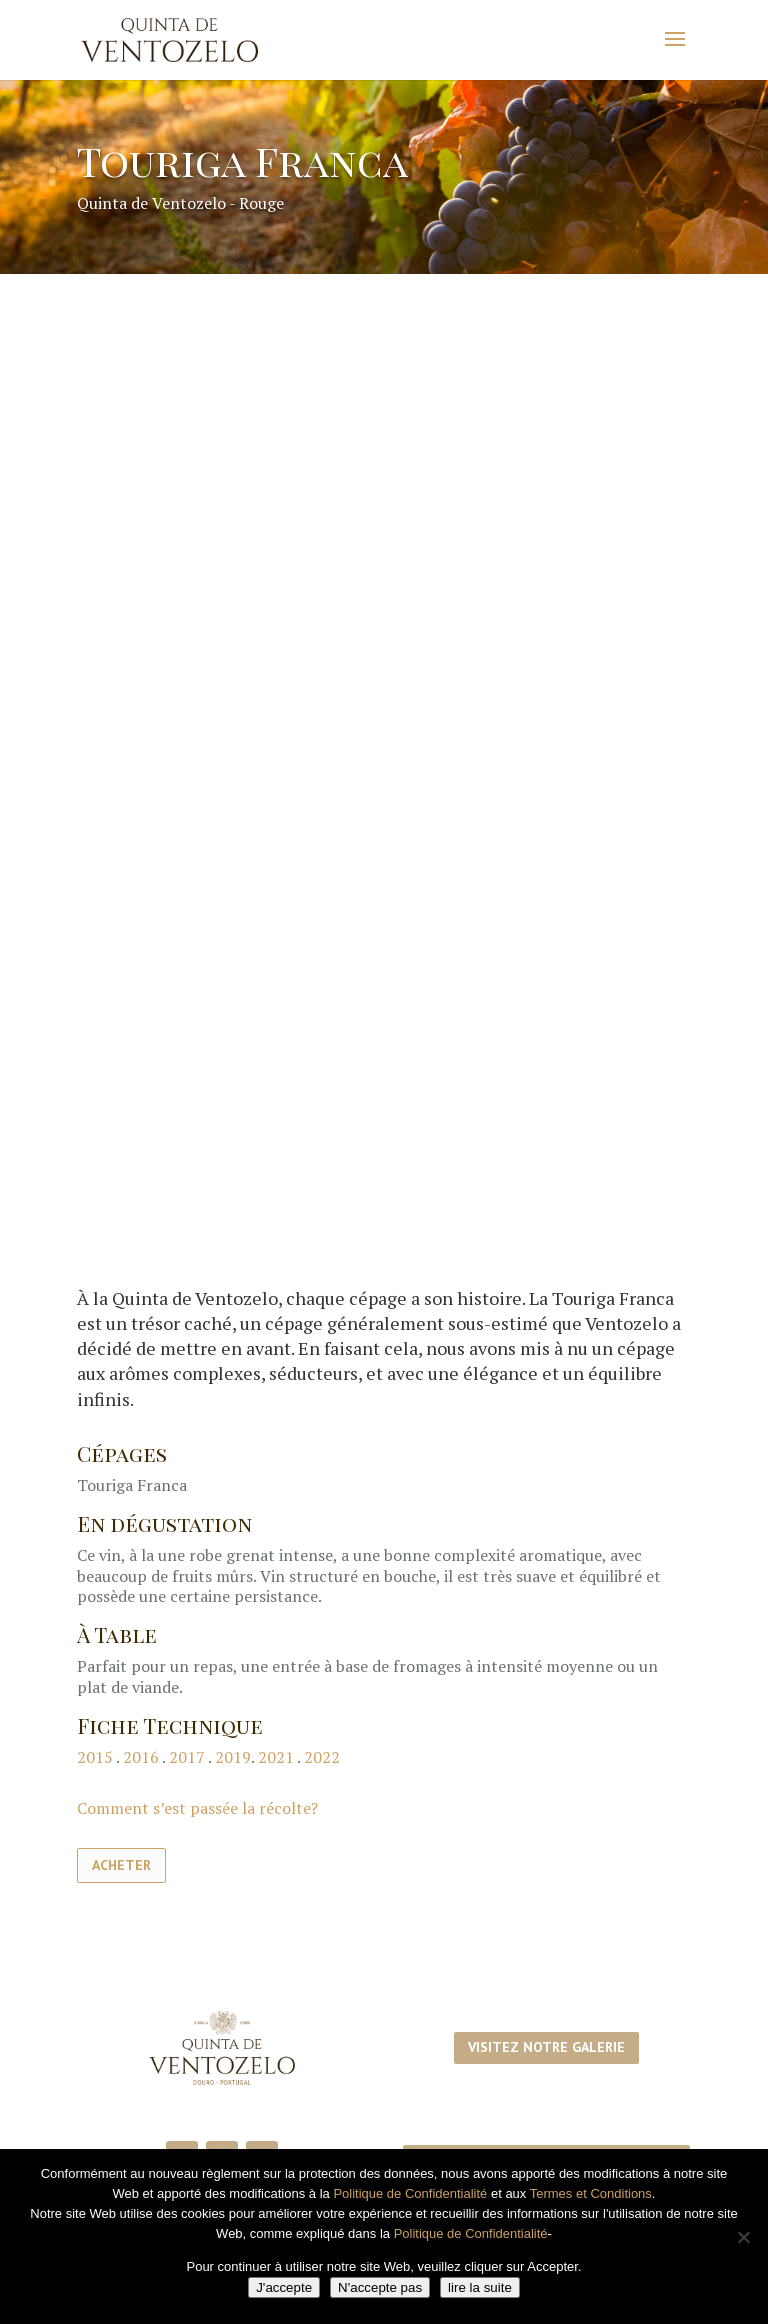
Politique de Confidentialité (410, 2193)
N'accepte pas (380, 2287)
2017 (187, 1757)
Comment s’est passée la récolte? (197, 1808)
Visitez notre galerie (546, 2047)
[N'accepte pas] (743, 2237)
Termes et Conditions (591, 2193)
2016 (142, 1757)
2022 (322, 1757)
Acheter (121, 1865)
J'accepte (284, 2287)
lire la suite (480, 2287)
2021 (276, 1757)
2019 (233, 1757)
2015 (95, 1757)
